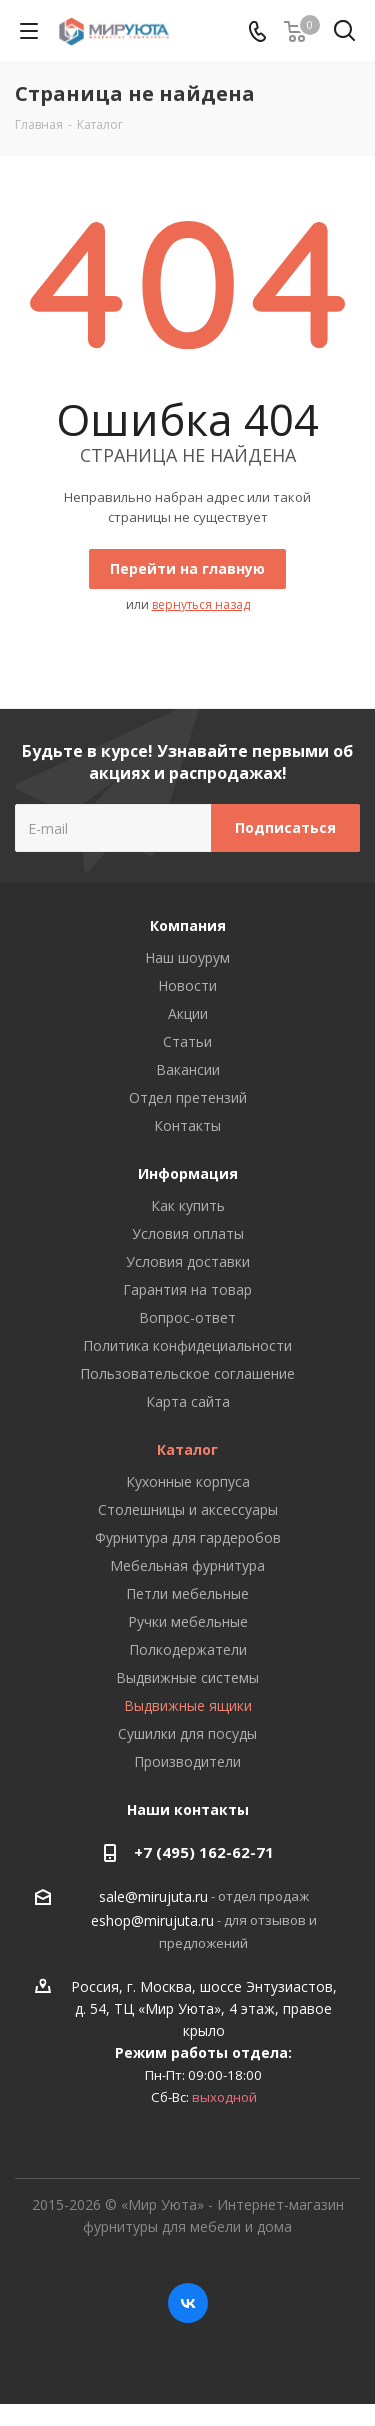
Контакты (187, 1125)
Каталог (187, 1449)
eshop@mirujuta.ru (152, 1920)
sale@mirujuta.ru (153, 1897)
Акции (188, 1013)
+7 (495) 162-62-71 (204, 1852)
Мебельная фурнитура (187, 1565)
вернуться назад (201, 604)
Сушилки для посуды (187, 1733)
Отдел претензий (188, 1097)
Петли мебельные (187, 1593)
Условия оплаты (188, 1233)
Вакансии (188, 1069)
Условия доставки (188, 1261)
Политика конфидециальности (187, 1345)
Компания (188, 925)
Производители (187, 1761)
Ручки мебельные (188, 1621)
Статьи (187, 1041)
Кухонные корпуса (188, 1481)
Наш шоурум (187, 957)
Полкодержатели (188, 1649)
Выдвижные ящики (188, 1705)
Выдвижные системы (187, 1677)
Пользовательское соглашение (187, 1373)
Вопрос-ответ (187, 1317)
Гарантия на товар (187, 1289)
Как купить (188, 1205)
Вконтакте (188, 2303)
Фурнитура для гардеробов (188, 1537)
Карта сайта (188, 1401)
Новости (187, 985)
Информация (188, 1173)
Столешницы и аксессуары (188, 1509)
